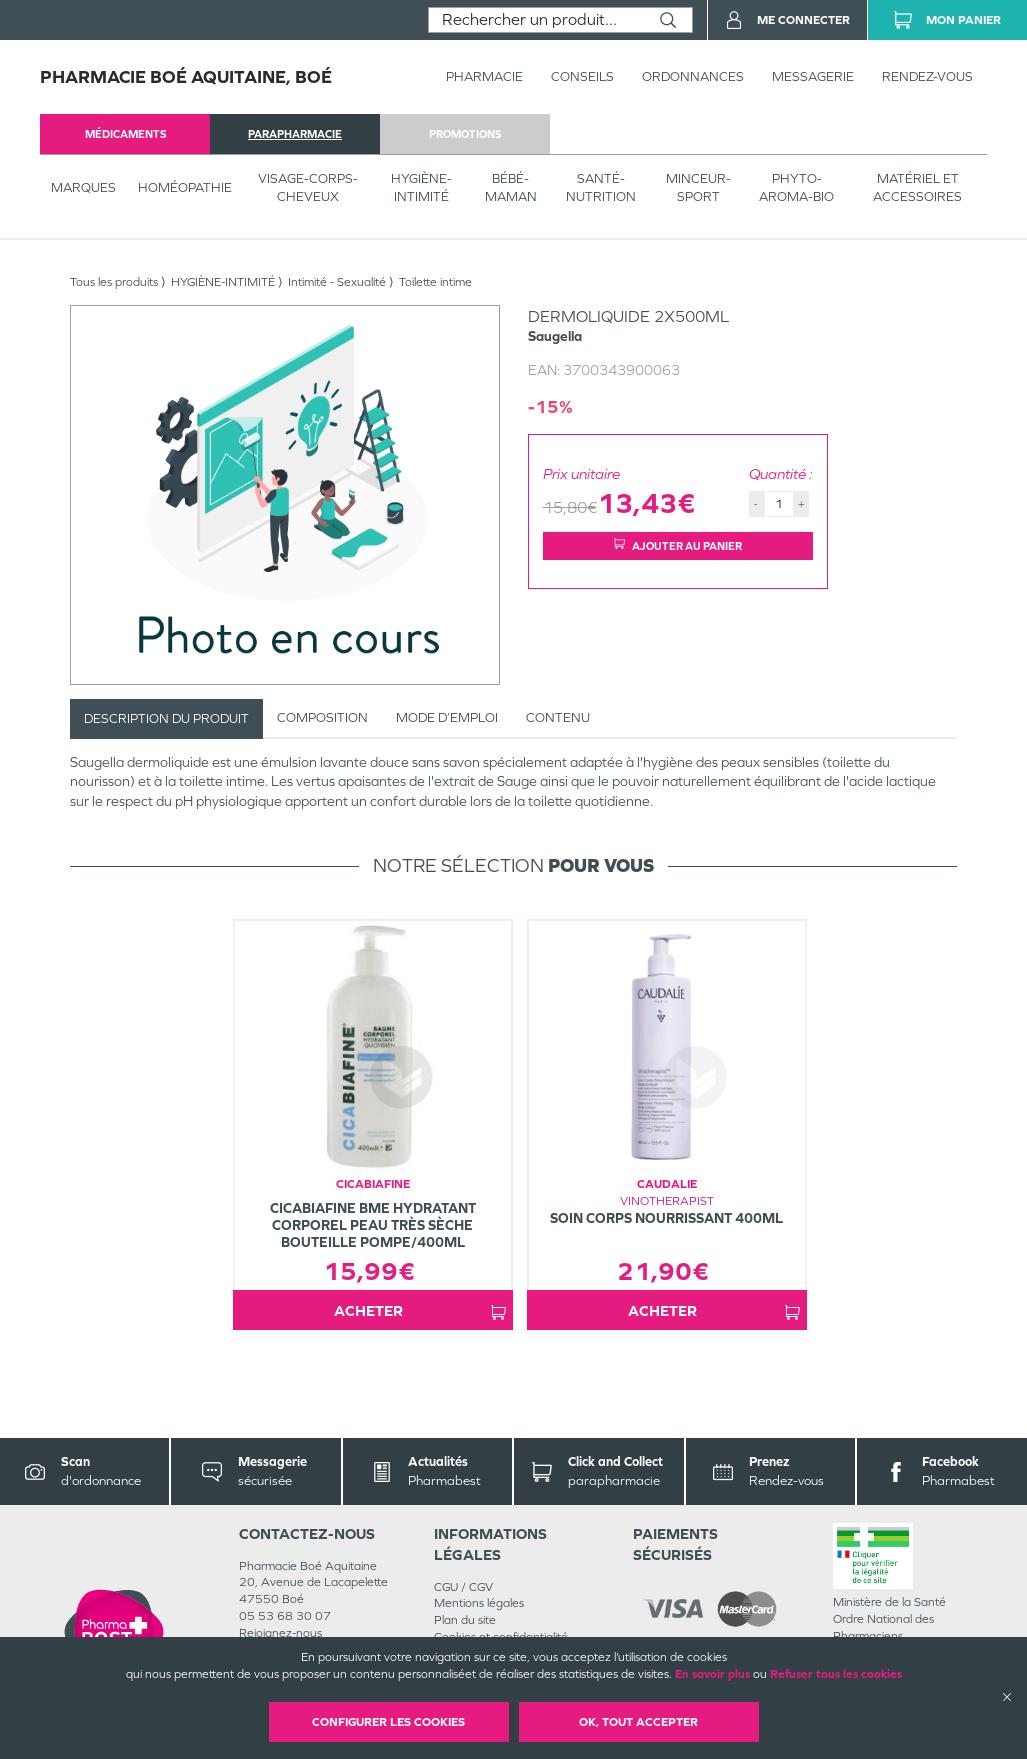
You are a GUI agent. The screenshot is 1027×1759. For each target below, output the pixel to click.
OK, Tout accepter (638, 1722)
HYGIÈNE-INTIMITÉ (421, 187)
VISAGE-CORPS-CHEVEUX (308, 187)
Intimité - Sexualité (337, 282)
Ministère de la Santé (889, 1602)
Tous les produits (114, 282)
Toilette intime (435, 282)
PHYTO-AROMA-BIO (796, 187)
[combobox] (536, 20)
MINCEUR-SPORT (698, 187)
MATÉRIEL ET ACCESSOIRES (917, 187)
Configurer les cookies (388, 1722)
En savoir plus (712, 1674)
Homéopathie (185, 187)
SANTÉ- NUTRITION (601, 187)
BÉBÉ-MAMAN (511, 187)
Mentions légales (479, 1603)
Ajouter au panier (678, 545)
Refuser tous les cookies (836, 1674)
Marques (83, 187)
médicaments (125, 134)
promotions (465, 134)
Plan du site (465, 1620)
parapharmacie (295, 134)
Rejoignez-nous (280, 1633)
